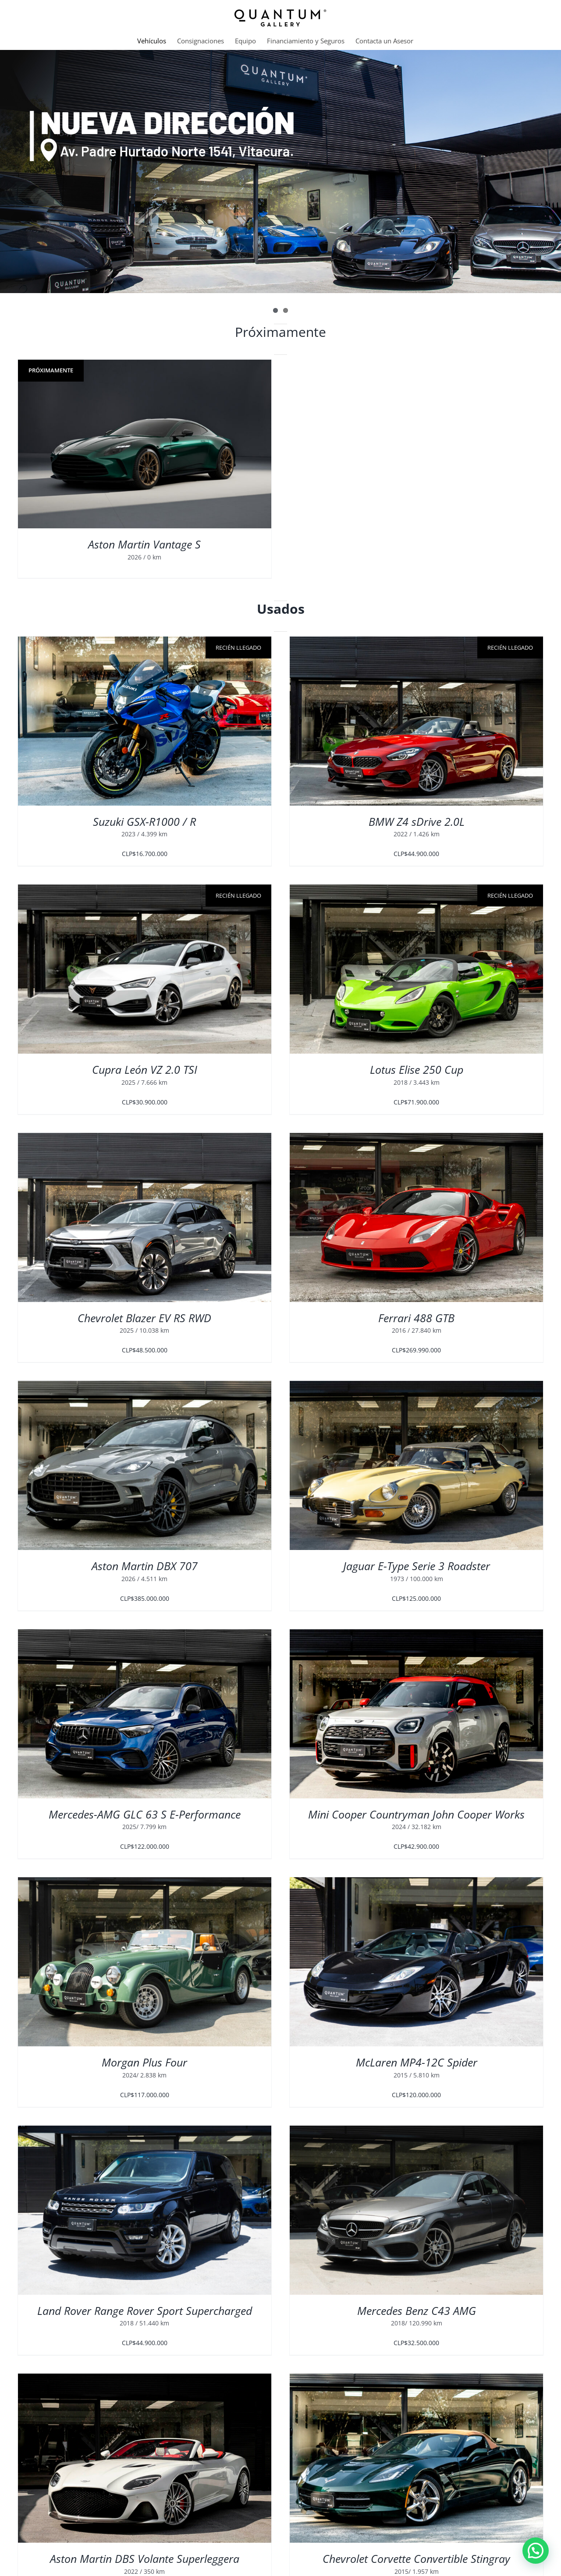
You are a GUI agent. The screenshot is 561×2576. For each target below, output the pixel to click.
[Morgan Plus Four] (144, 1883)
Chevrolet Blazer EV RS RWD (144, 1317)
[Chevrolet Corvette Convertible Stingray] (416, 2379)
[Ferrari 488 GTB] (416, 1138)
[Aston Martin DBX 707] (144, 1386)
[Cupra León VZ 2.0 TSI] (144, 969)
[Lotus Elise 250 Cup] (416, 969)
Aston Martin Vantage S (144, 544)
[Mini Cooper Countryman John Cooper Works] (416, 1635)
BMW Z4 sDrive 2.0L (417, 821)
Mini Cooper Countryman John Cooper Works (416, 1814)
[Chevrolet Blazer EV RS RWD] (144, 1138)
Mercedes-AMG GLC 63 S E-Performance (145, 1814)
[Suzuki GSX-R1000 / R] (144, 721)
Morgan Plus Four (144, 2062)
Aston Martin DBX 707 (145, 1565)
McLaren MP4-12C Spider (416, 2062)
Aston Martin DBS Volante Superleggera (144, 2558)
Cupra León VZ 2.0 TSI (144, 1069)
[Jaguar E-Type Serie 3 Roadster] (416, 1386)
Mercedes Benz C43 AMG (416, 2310)
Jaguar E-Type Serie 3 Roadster (416, 1565)
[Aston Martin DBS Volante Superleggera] (144, 2379)
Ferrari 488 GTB (416, 1317)
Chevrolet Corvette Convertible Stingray (416, 2558)
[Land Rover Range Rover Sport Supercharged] (144, 2131)
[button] (535, 2550)
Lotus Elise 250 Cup (416, 1069)
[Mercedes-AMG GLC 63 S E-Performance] (144, 1635)
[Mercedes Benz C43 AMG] (416, 2131)
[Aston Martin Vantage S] (144, 444)
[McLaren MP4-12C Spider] (416, 1883)
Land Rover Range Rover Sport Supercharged (144, 2310)
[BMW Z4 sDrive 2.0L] (416, 721)
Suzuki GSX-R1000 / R (144, 821)
